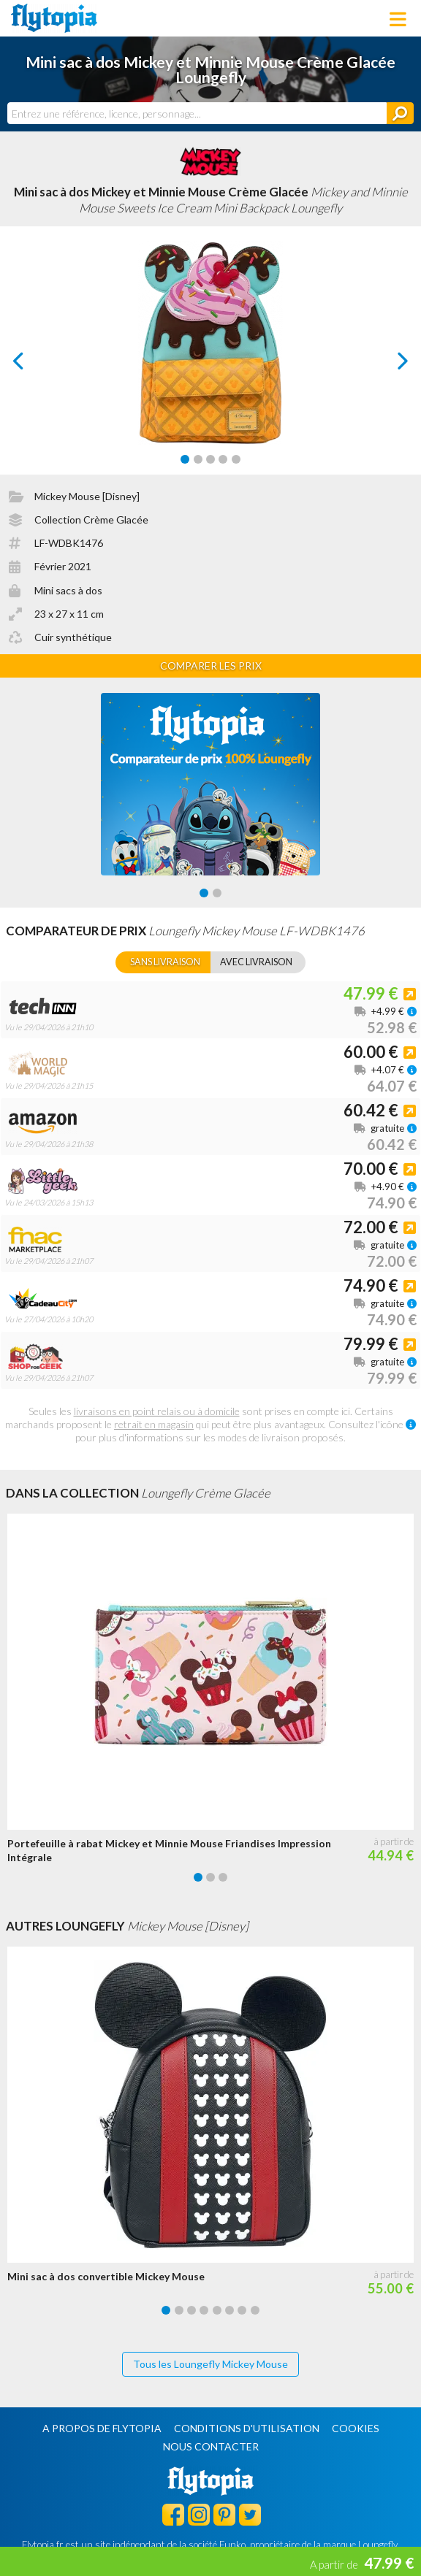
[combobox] (197, 113)
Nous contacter (211, 2446)
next (386, 364)
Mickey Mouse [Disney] (87, 496)
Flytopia (54, 18)
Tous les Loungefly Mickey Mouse (210, 2364)
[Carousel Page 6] (229, 2310)
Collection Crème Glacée (91, 519)
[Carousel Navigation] (211, 360)
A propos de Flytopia (102, 2428)
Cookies (355, 2428)
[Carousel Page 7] (242, 2310)
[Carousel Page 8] (255, 2310)
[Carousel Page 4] (223, 459)
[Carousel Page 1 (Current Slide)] (185, 459)
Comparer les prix (211, 665)
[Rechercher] (400, 113)
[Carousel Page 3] (210, 459)
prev (35, 364)
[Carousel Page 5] (236, 459)
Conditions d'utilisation (246, 2428)
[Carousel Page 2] (198, 459)
